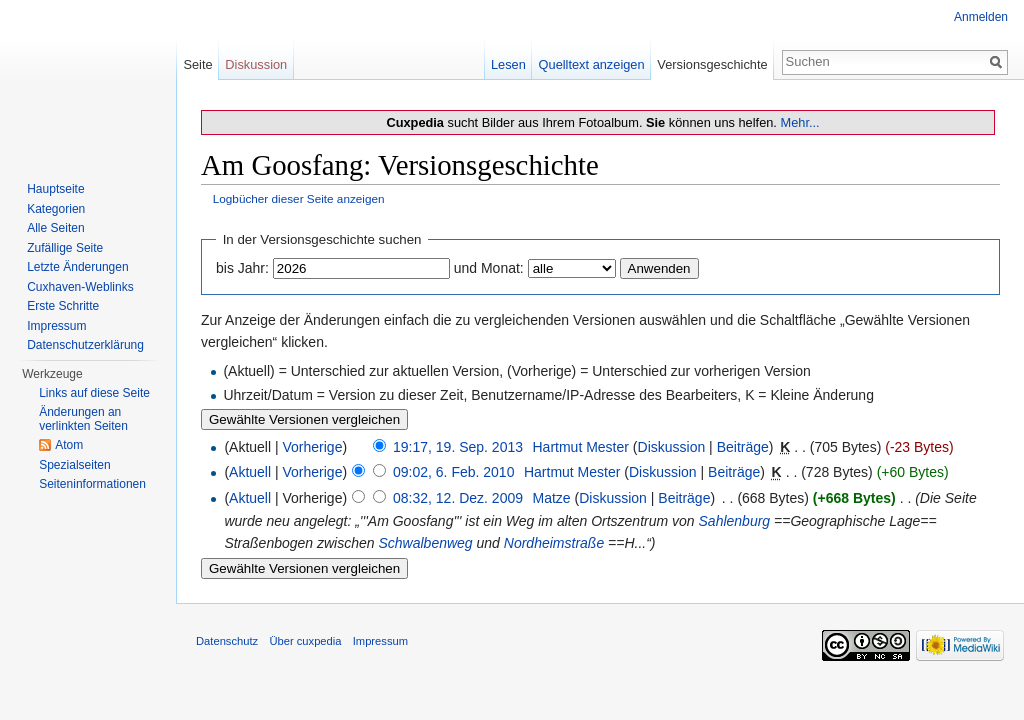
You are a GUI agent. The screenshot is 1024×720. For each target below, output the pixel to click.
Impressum (56, 326)
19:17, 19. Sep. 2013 (458, 447)
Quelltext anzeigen (592, 64)
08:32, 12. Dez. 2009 (458, 498)
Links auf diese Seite (94, 393)
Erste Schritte (63, 306)
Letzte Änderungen (77, 267)
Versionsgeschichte (712, 64)
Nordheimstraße (554, 543)
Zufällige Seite (65, 248)
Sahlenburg (735, 521)
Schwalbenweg (425, 543)
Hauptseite (55, 189)
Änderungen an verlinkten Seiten (83, 419)
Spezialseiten (74, 465)
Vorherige (313, 447)
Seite (197, 64)
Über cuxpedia (305, 641)
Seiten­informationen (92, 484)
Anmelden (981, 17)
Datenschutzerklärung (85, 345)
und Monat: (489, 268)
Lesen (508, 64)
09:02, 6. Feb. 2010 (453, 472)
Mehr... (799, 122)
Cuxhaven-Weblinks (80, 287)
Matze (551, 498)
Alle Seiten (55, 228)
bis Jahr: (242, 268)
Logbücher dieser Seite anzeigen (299, 198)
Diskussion (672, 447)
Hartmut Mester (580, 447)
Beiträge (743, 447)
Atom (69, 445)
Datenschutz (227, 641)
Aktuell (250, 472)
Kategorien (56, 209)
